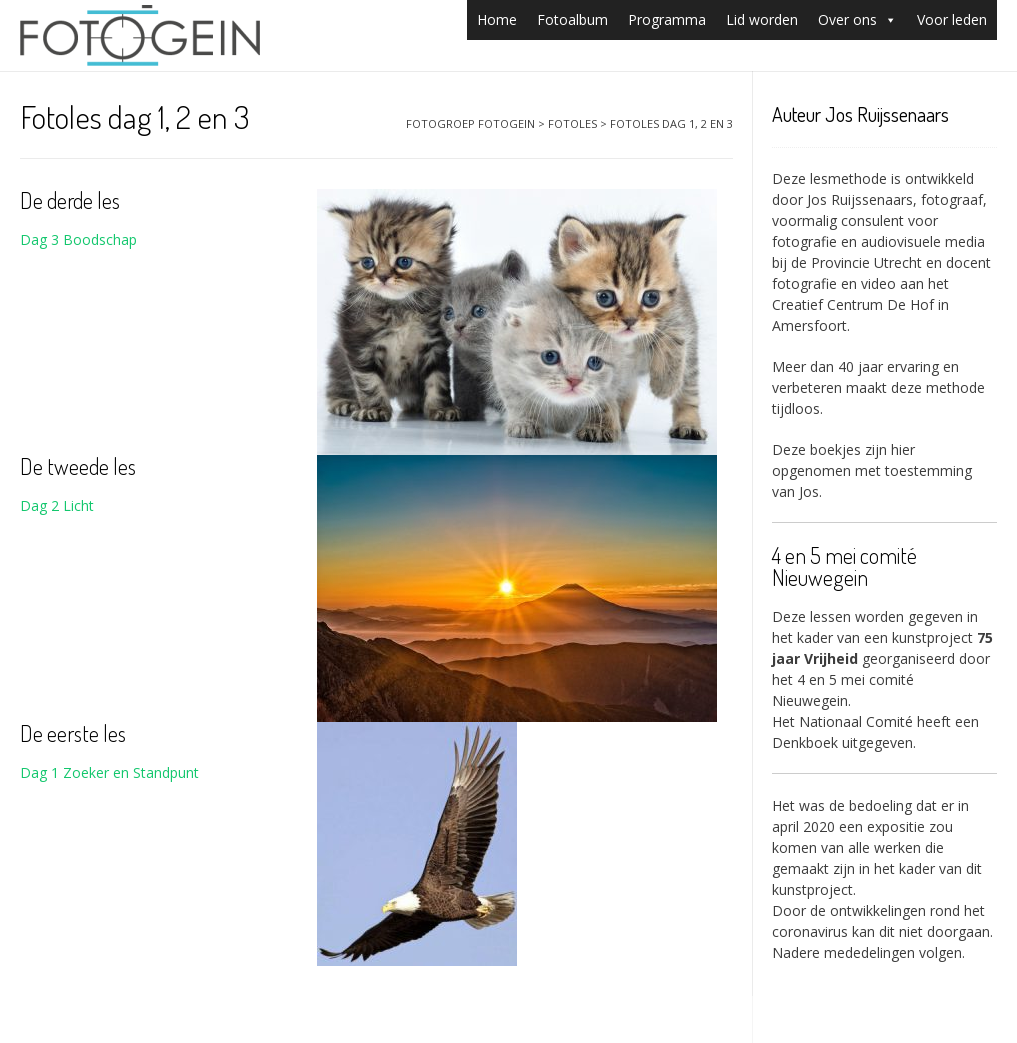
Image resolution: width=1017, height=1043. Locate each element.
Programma (667, 19)
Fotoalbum (572, 19)
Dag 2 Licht (57, 505)
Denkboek (805, 742)
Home (497, 19)
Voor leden (952, 19)
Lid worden (762, 19)
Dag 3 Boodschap (78, 239)
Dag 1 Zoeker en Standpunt (109, 772)
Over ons (857, 19)
